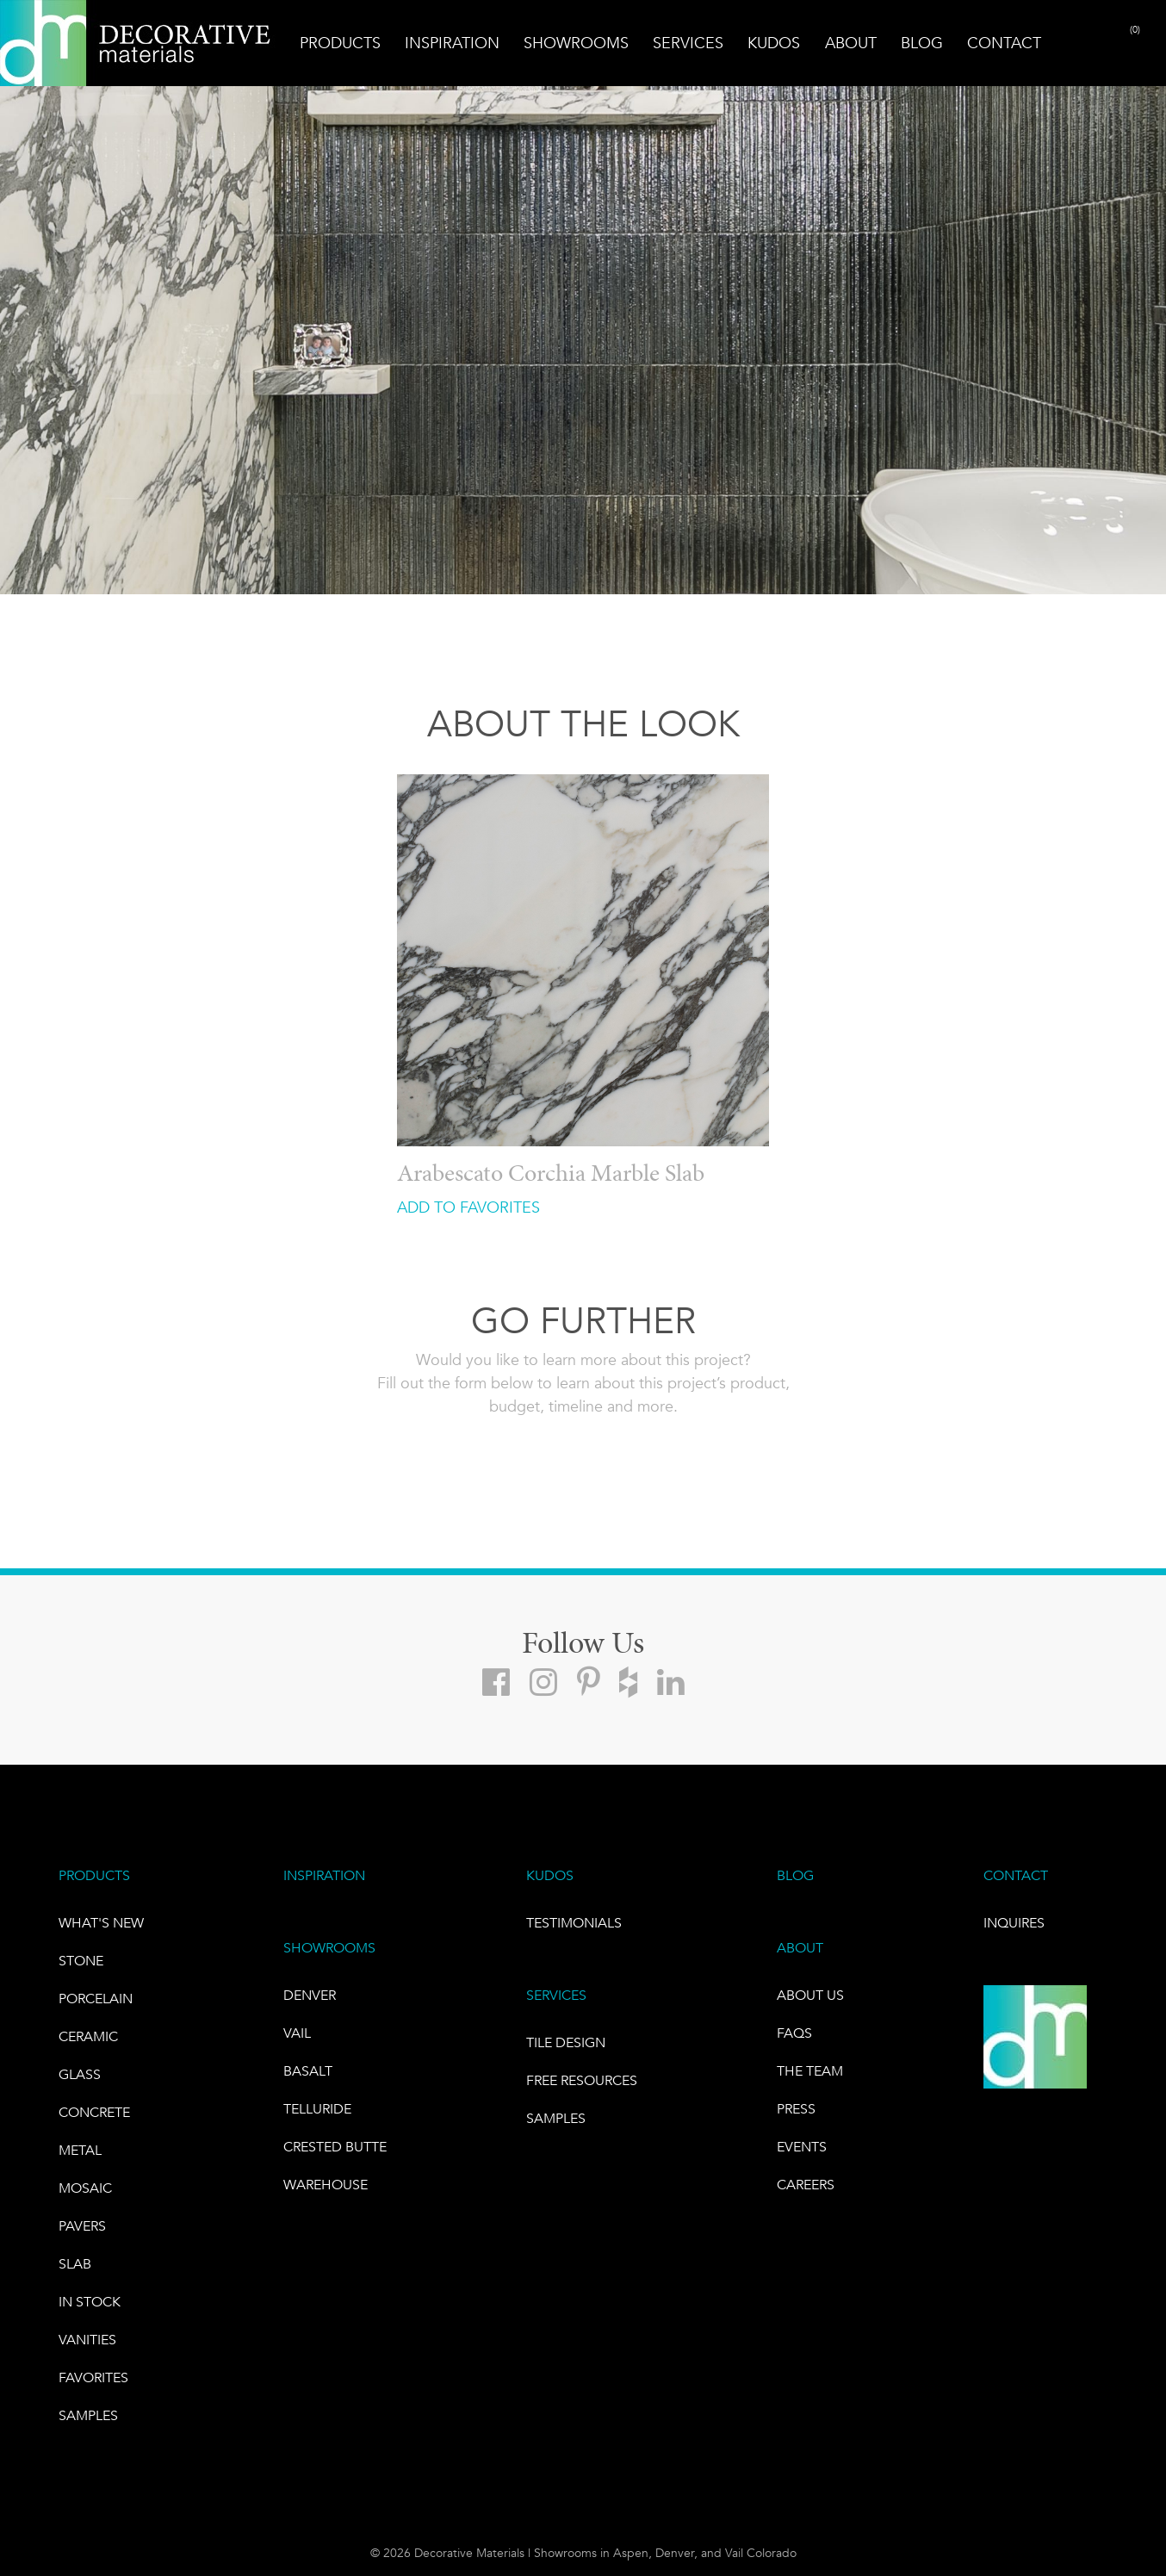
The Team (810, 2071)
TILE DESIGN (565, 2042)
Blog (922, 43)
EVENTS (802, 2147)
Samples (88, 2415)
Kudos (773, 43)
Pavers (82, 2226)
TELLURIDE (317, 2109)
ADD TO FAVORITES (468, 1207)
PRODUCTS (94, 1875)
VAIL (297, 2033)
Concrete (94, 2112)
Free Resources (581, 2080)
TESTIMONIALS (574, 1923)
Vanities (87, 2340)
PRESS (796, 2109)
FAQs (794, 2033)
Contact (1004, 43)
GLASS (80, 2074)
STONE (81, 1961)
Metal (80, 2150)
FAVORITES (93, 2377)
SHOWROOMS (329, 1948)
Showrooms (576, 43)
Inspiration (452, 43)
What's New (101, 1923)
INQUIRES (1014, 1923)
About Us (810, 1995)
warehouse (325, 2185)
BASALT (307, 2071)
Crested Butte (335, 2147)
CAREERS (805, 2185)
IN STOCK (90, 2302)
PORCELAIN (96, 1998)
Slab (75, 2264)
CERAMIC (88, 2036)
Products (340, 43)
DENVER (309, 1995)
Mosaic (85, 2188)
